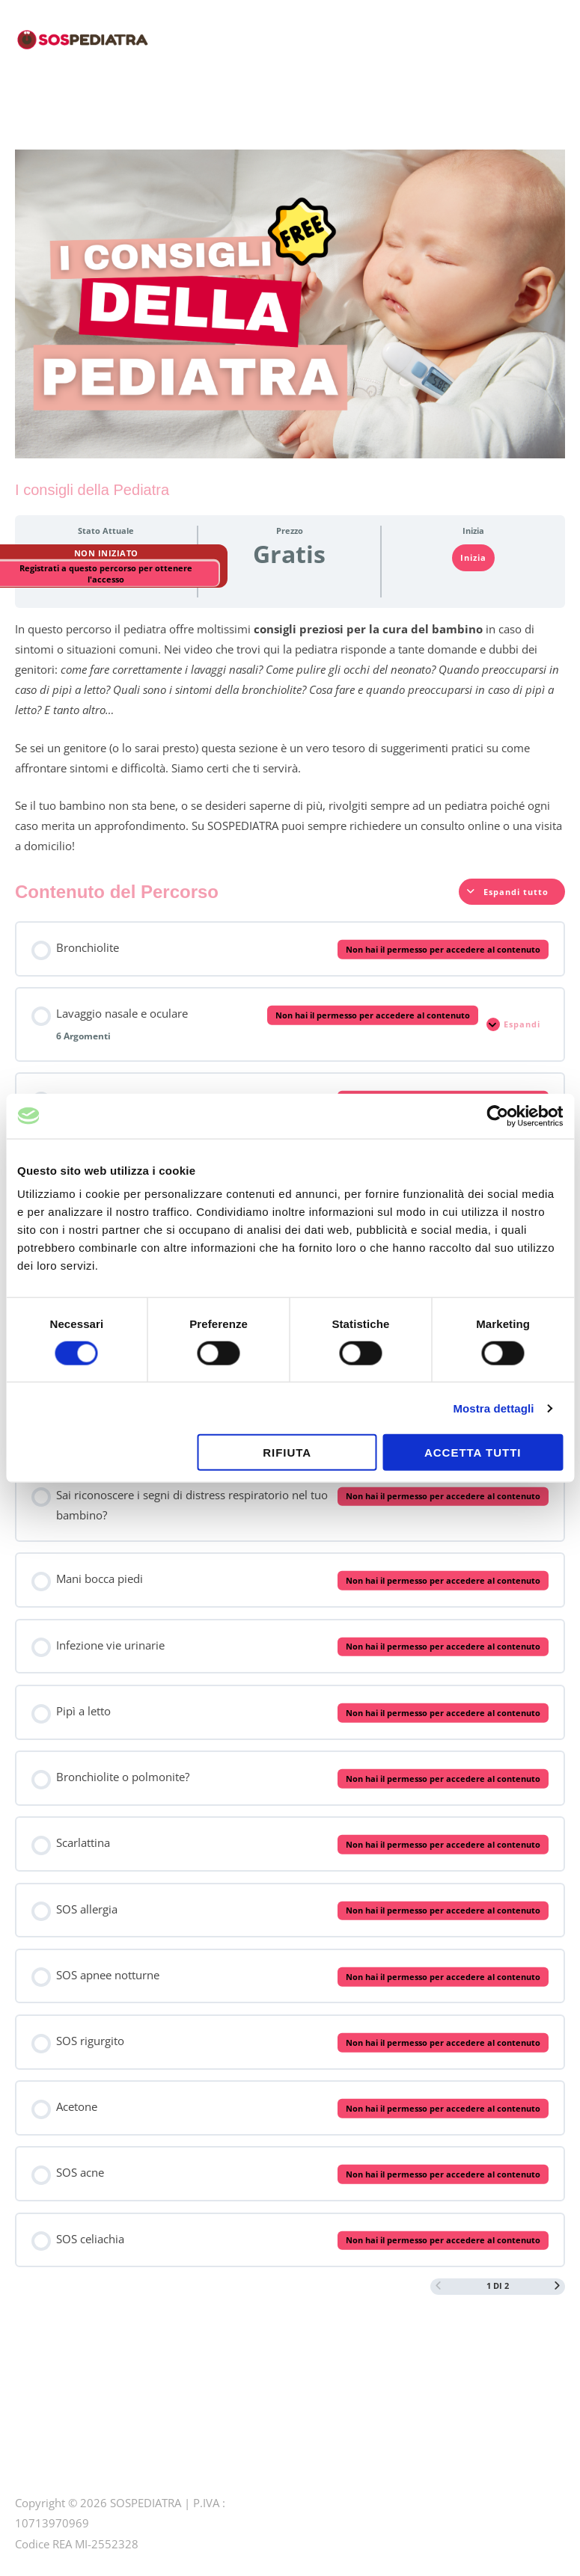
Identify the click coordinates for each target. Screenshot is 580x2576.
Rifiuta (287, 1452)
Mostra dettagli (493, 1407)
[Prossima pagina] (557, 2286)
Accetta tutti (473, 1452)
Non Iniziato (106, 553)
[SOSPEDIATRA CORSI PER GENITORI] (82, 37)
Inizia (473, 557)
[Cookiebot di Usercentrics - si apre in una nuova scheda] (497, 1115)
